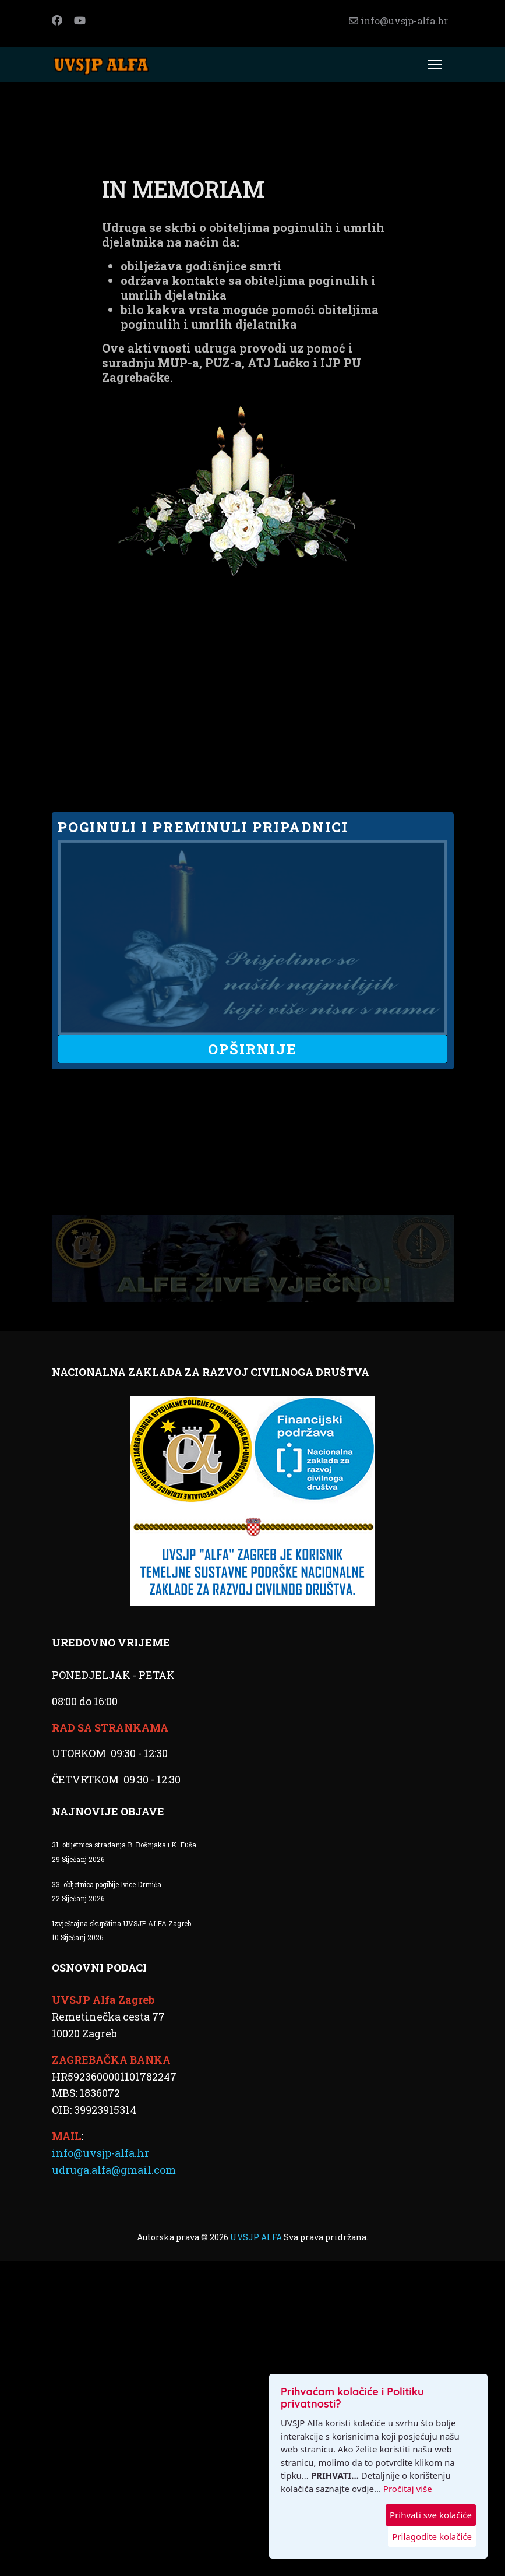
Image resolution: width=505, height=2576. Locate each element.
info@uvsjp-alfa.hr (404, 21)
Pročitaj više (407, 2488)
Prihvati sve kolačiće (431, 2515)
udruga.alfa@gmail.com (114, 2169)
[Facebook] (57, 20)
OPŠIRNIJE (252, 1049)
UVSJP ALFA (257, 2237)
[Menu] (435, 64)
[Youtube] (80, 20)
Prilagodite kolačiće (432, 2536)
